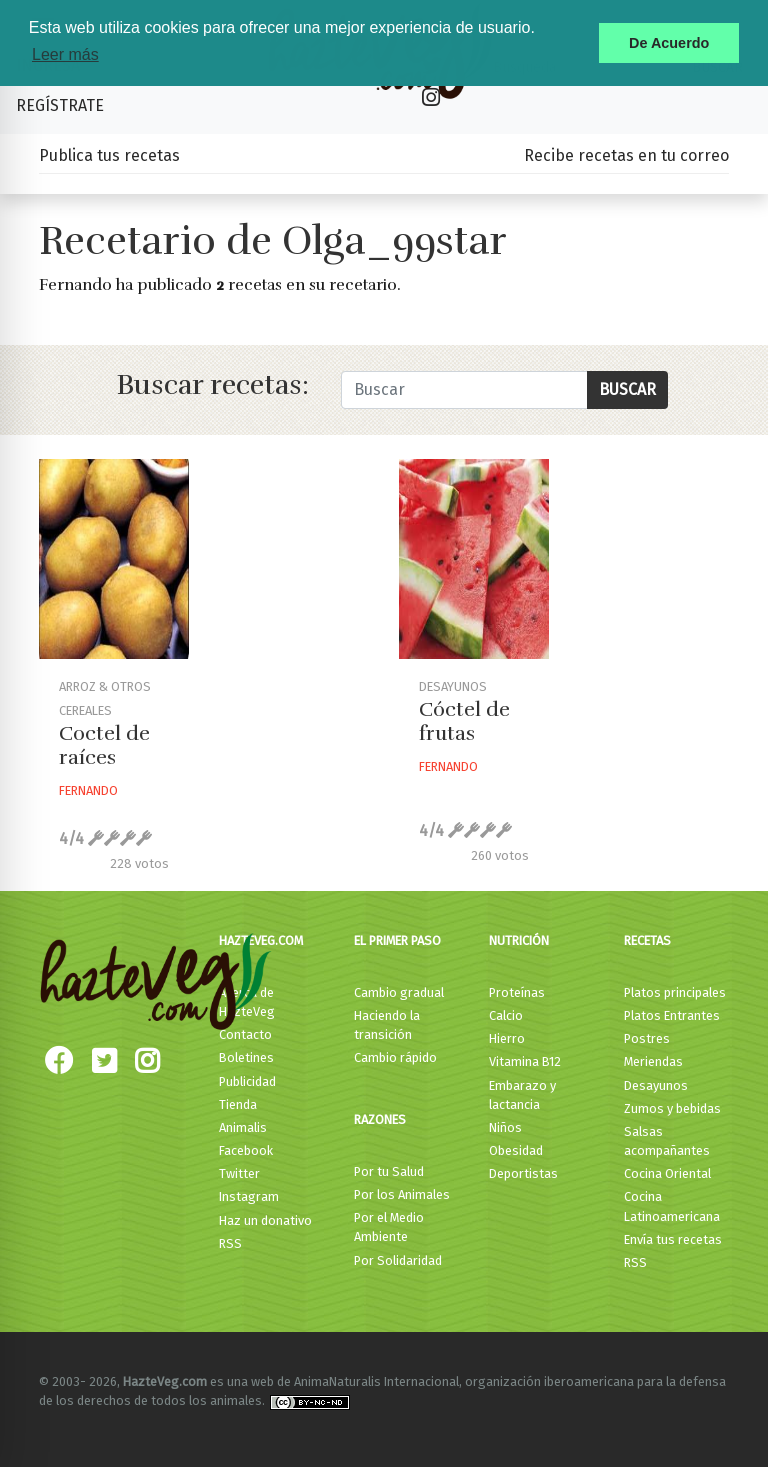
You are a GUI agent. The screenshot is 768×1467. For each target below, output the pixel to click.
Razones (380, 1119)
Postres (647, 1038)
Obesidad (516, 1150)
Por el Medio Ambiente (389, 1227)
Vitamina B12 (525, 1061)
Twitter (239, 1173)
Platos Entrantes (672, 1015)
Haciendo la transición (387, 1025)
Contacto (245, 1034)
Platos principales (675, 992)
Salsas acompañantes (667, 1141)
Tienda (238, 1104)
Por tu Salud (389, 1171)
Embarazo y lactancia (522, 1095)
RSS (230, 1243)
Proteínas (517, 992)
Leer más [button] (65, 54)
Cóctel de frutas (464, 721)
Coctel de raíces (104, 745)
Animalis (243, 1127)
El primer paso (397, 940)
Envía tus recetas (673, 1239)
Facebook (246, 1150)
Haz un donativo (265, 1220)
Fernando (88, 790)
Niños (505, 1127)
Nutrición (519, 940)
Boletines (246, 1057)
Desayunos (656, 1085)
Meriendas (653, 1061)
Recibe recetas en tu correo (626, 155)
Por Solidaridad (398, 1260)
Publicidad (247, 1081)
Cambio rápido (395, 1057)
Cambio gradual (399, 992)
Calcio (506, 1015)
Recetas (647, 940)
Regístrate (60, 105)
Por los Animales (402, 1194)
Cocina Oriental (667, 1173)
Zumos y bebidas (672, 1108)
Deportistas (523, 1173)
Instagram (249, 1196)
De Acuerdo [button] (669, 43)
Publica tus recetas (109, 155)
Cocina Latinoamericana (672, 1206)
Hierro (507, 1038)
